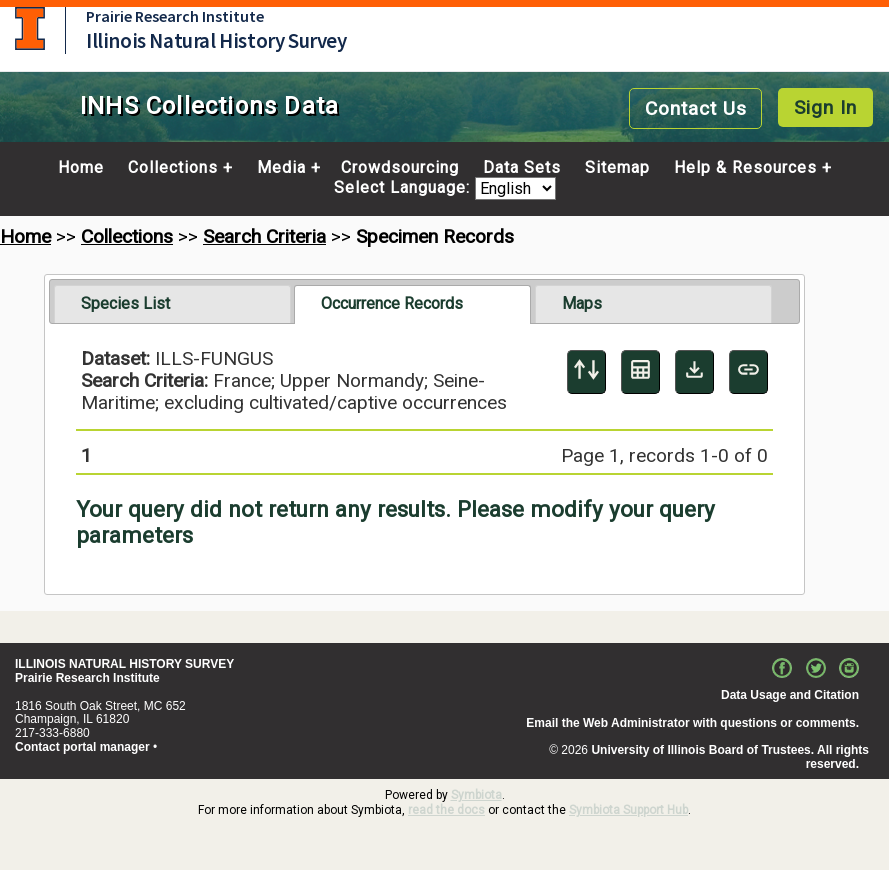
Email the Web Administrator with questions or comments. (692, 723)
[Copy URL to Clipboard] (748, 372)
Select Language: (404, 188)
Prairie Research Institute (175, 16)
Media (281, 168)
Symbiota (476, 795)
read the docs (446, 810)
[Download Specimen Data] (694, 372)
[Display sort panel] (586, 372)
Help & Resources (745, 168)
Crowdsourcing (400, 168)
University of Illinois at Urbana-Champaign (30, 28)
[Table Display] (640, 372)
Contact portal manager (82, 747)
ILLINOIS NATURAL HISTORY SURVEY (124, 664)
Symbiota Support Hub (628, 810)
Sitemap (617, 168)
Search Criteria (264, 236)
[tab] (172, 304)
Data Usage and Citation (790, 695)
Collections (173, 168)
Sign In (825, 107)
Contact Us (696, 108)
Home (81, 168)
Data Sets (522, 168)
